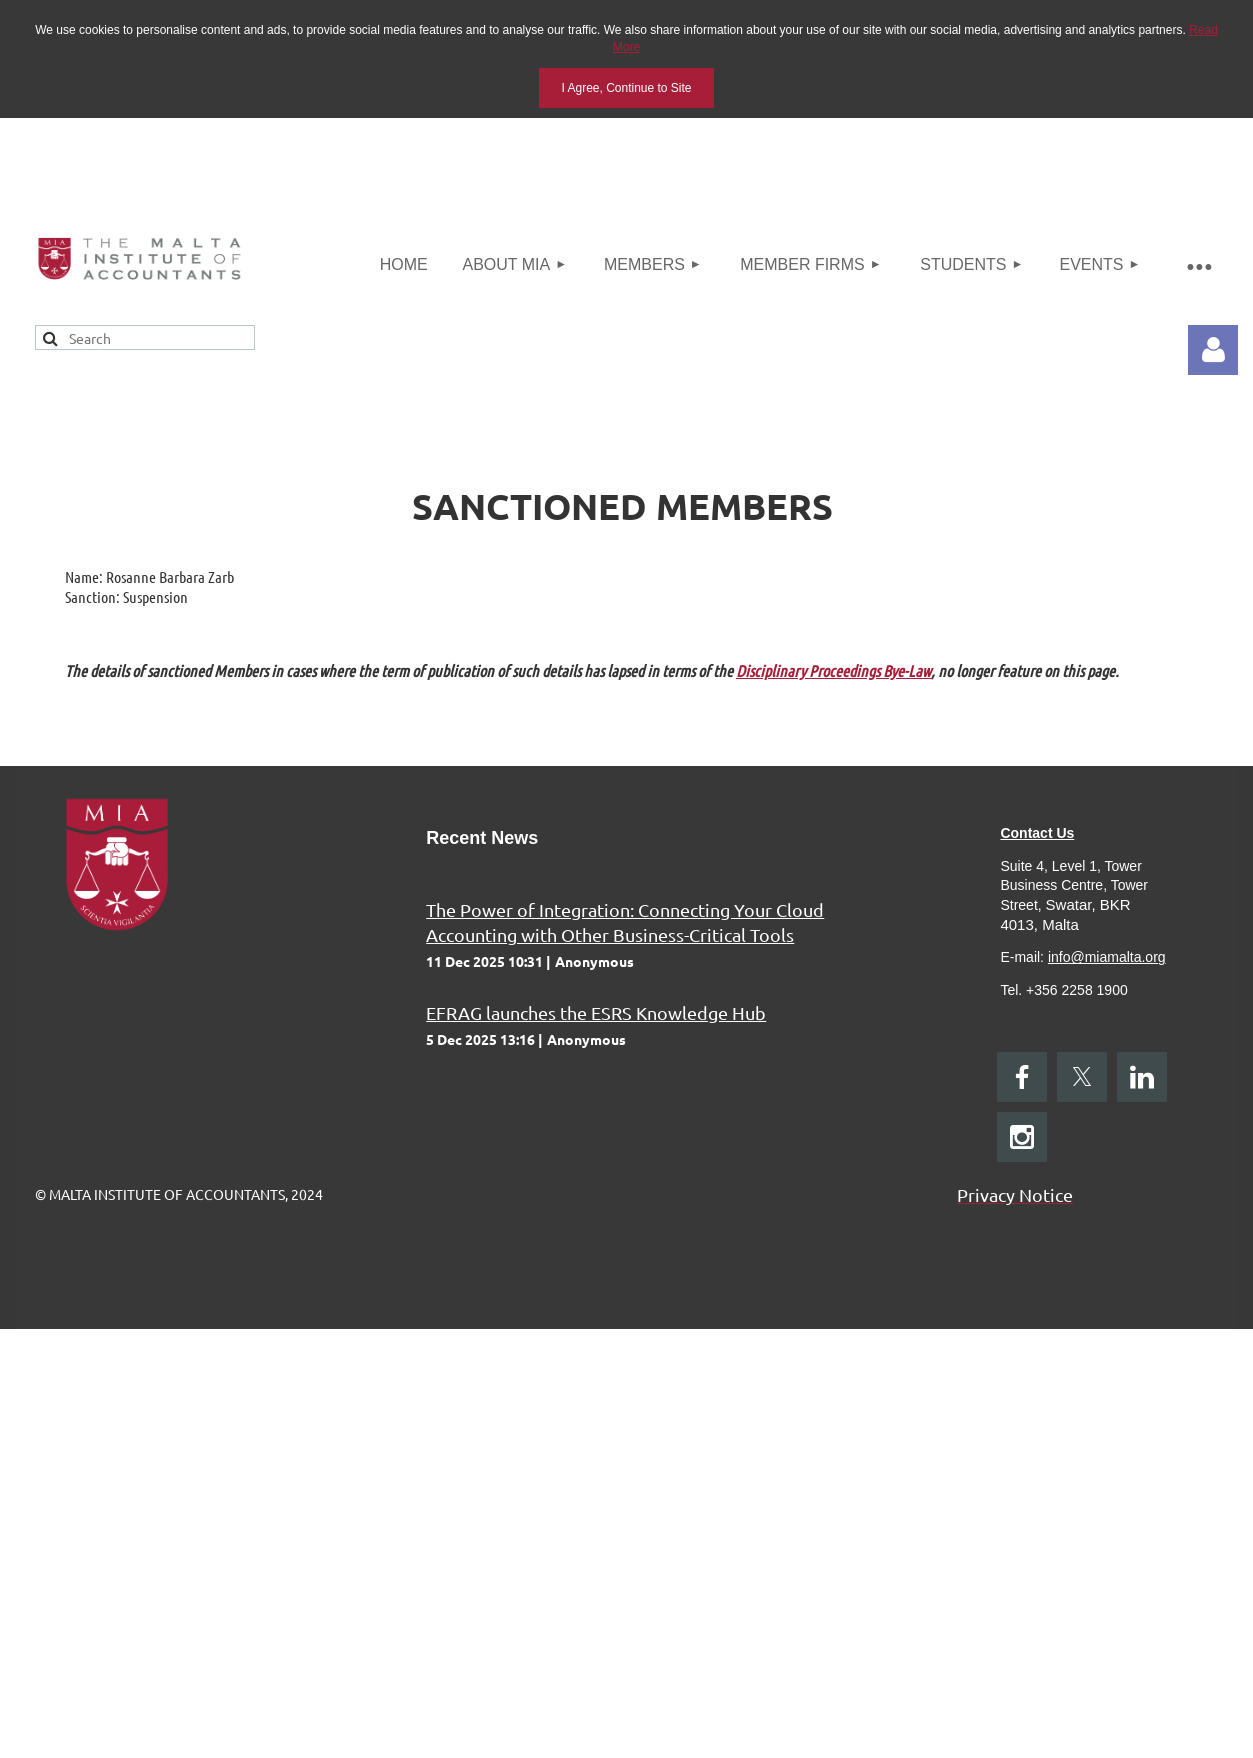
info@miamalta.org (1107, 957)
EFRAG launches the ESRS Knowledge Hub (596, 1012)
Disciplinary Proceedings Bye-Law (833, 670)
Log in (1213, 350)
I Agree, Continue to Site (626, 88)
